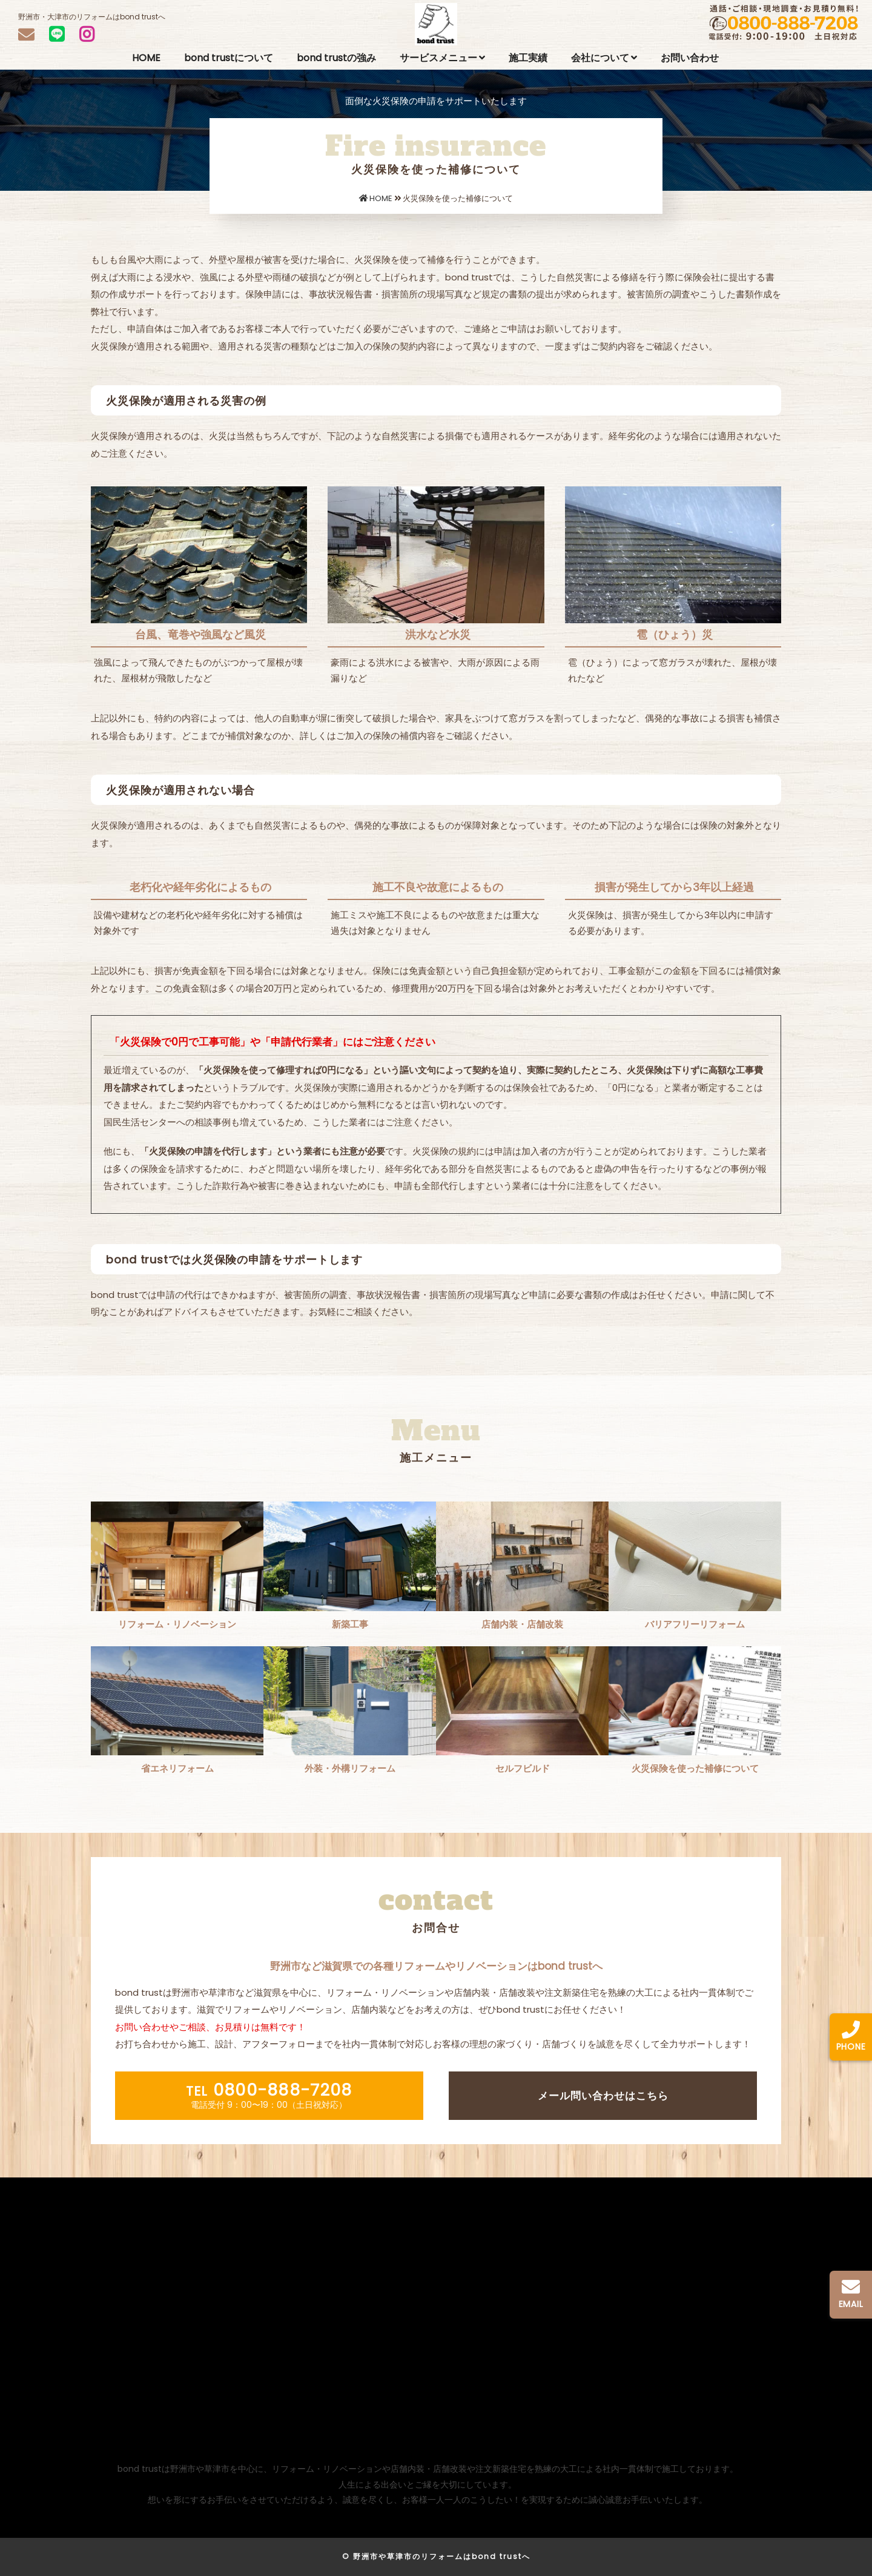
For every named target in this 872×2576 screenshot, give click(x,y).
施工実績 (528, 58)
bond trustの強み (336, 58)
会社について (604, 58)
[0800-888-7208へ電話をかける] (851, 2042)
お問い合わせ (690, 58)
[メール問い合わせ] (26, 34)
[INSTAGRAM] (86, 34)
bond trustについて (228, 58)
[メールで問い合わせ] (851, 2299)
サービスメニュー (442, 58)
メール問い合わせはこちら (603, 2095)
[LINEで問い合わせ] (57, 34)
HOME (146, 58)
